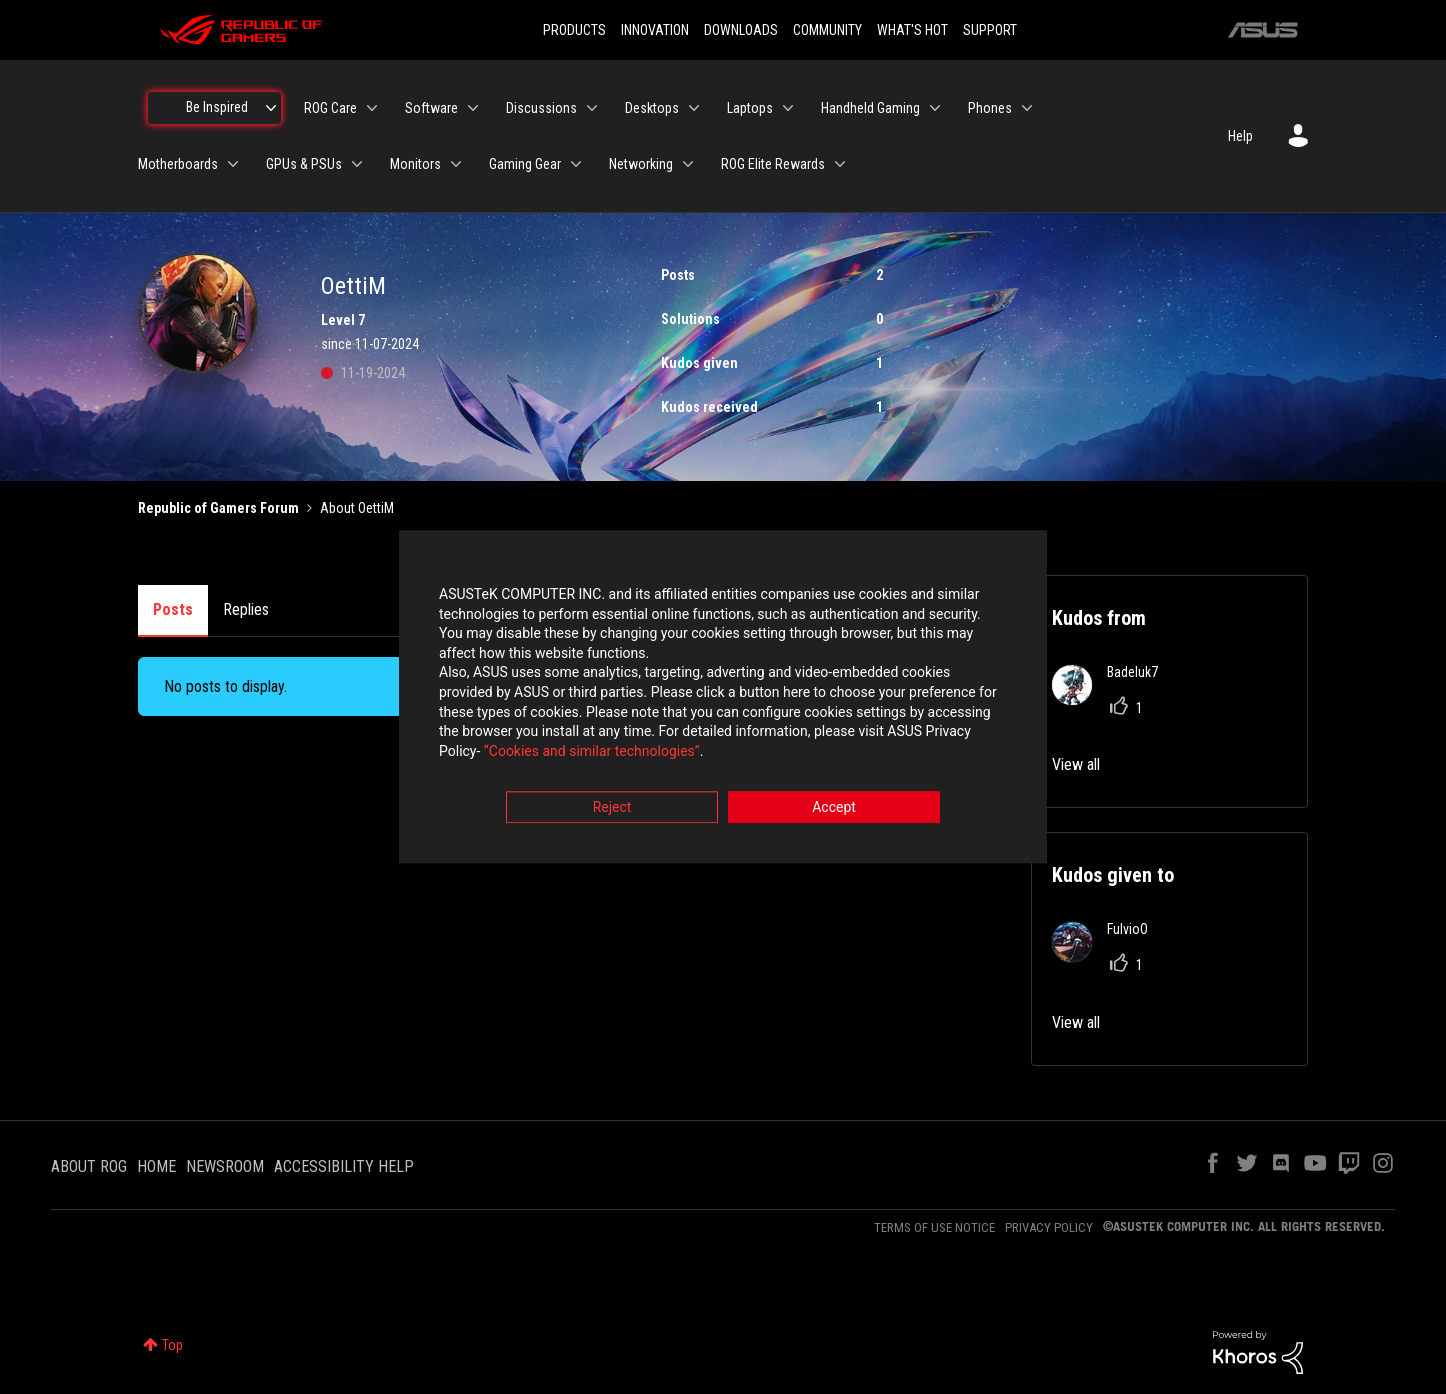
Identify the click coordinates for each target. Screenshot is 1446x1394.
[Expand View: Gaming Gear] (576, 164)
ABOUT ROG (89, 1166)
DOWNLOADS (741, 30)
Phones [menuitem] (990, 108)
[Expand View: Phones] (1027, 108)
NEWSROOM (225, 1166)
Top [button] (172, 1345)
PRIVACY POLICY (1049, 1227)
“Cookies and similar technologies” (592, 751)
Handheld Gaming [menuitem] (870, 108)
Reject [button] (612, 808)
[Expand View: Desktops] (694, 108)
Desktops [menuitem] (652, 108)
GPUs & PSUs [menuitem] (304, 164)
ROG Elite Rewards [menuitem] (773, 164)
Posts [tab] (173, 609)
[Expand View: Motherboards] (233, 164)
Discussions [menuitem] (541, 108)
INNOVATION (655, 30)
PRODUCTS (574, 30)
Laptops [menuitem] (750, 108)
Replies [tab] (246, 609)
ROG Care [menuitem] (330, 108)
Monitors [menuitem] (415, 164)
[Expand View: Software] (473, 108)
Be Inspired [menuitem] (217, 107)
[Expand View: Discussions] (592, 108)
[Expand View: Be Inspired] (271, 108)
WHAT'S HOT (912, 30)
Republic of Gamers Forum (218, 508)
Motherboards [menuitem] (178, 164)
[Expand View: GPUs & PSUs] (357, 164)
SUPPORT (990, 30)
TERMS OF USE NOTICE (934, 1227)
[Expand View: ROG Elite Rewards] (840, 164)
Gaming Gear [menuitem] (525, 164)
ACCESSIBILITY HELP (344, 1166)
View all (1076, 764)
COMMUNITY (827, 30)
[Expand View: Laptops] (788, 108)
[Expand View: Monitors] (456, 164)
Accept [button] (834, 808)
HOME (156, 1166)
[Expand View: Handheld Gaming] (935, 108)
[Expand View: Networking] (688, 164)
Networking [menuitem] (641, 164)
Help (1240, 136)
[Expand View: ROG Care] (372, 108)
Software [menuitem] (431, 108)
